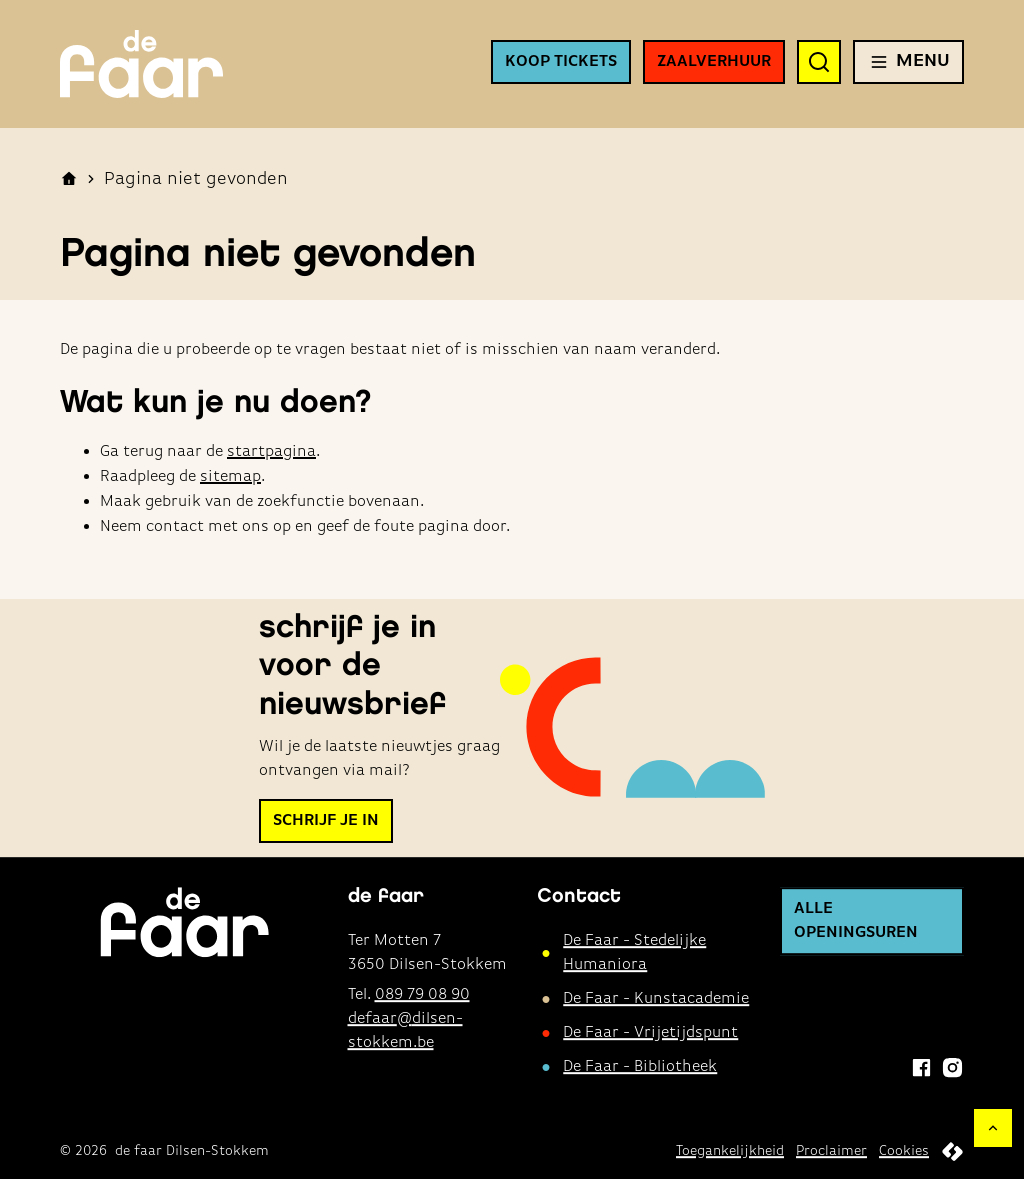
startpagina (271, 452)
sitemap (230, 477)
